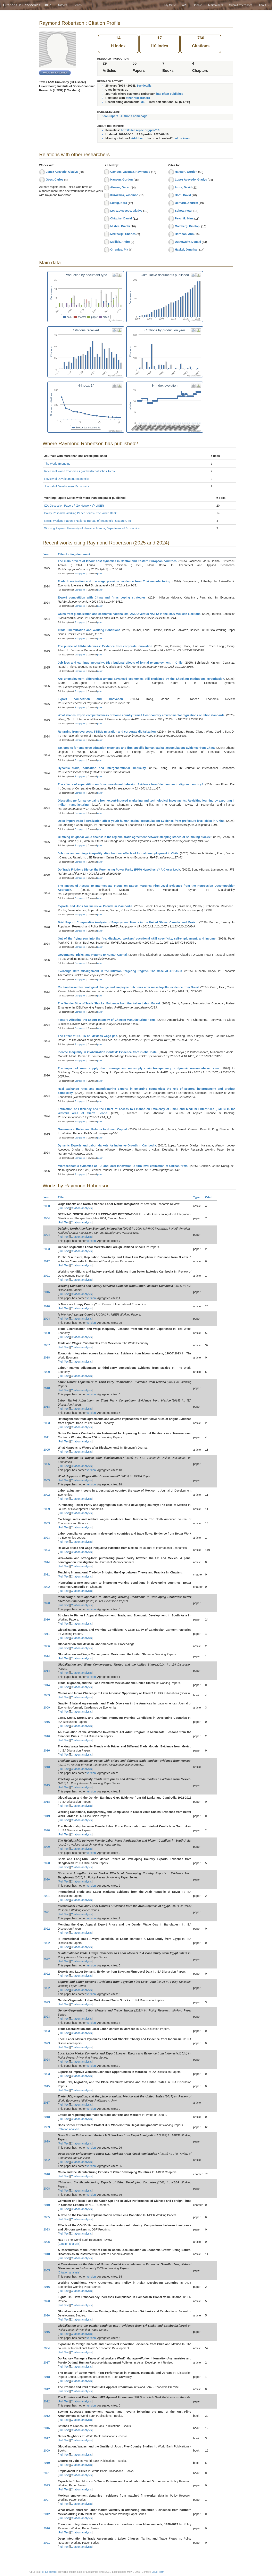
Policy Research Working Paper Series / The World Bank (80, 513)
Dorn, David (183, 195)
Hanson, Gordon (121, 179)
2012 (46, 1261)
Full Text (64, 1208)
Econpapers (79, 574)
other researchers (138, 97)
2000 (46, 1206)
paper (100, 574)
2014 (46, 1562)
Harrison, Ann (184, 234)
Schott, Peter (183, 210)
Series (77, 5)
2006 (46, 1646)
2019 (46, 1816)
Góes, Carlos (54, 179)
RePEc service (49, 2571)
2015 (46, 1785)
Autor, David (183, 187)
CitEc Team (158, 2571)
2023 (46, 1249)
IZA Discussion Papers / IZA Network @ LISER (74, 505)
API (184, 5)
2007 (46, 1345)
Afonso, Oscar (120, 187)
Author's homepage (134, 116)
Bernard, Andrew (186, 202)
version (91, 1240)
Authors (62, 5)
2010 (46, 1306)
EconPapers (110, 116)
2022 (46, 1586)
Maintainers (215, 5)
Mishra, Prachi (120, 226)
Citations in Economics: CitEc (27, 5)
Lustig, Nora (118, 202)
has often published (169, 93)
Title (62, 1197)
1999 (46, 2127)
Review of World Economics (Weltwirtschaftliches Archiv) (80, 471)
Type (198, 1197)
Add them (138, 138)
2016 (46, 1292)
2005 (46, 1449)
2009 (46, 1509)
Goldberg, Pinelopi (187, 226)
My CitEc (170, 5)
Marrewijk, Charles (123, 234)
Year (48, 554)
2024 (46, 2059)
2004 (46, 1218)
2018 (46, 1357)
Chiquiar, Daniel (121, 218)
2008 (46, 2188)
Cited (210, 1197)
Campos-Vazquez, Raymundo (130, 171)
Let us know (182, 138)
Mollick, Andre (120, 241)
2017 (46, 2102)
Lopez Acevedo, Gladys (62, 171)
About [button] (264, 5)
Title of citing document (76, 554)
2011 (46, 1437)
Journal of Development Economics (66, 486)
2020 (46, 1371)
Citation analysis (81, 1208)
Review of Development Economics (66, 478)
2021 (46, 1275)
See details (144, 85)
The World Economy (57, 463)
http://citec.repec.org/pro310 (140, 130)
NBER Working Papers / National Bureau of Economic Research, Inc (87, 520)
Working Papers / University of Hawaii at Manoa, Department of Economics (92, 528)
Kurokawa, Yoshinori (124, 195)
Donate (197, 5)
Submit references (241, 5)
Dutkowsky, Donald (188, 241)
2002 (46, 1494)
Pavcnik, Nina (184, 218)
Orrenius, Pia (119, 249)
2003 (46, 1523)
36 (143, 102)
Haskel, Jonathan (186, 249)
